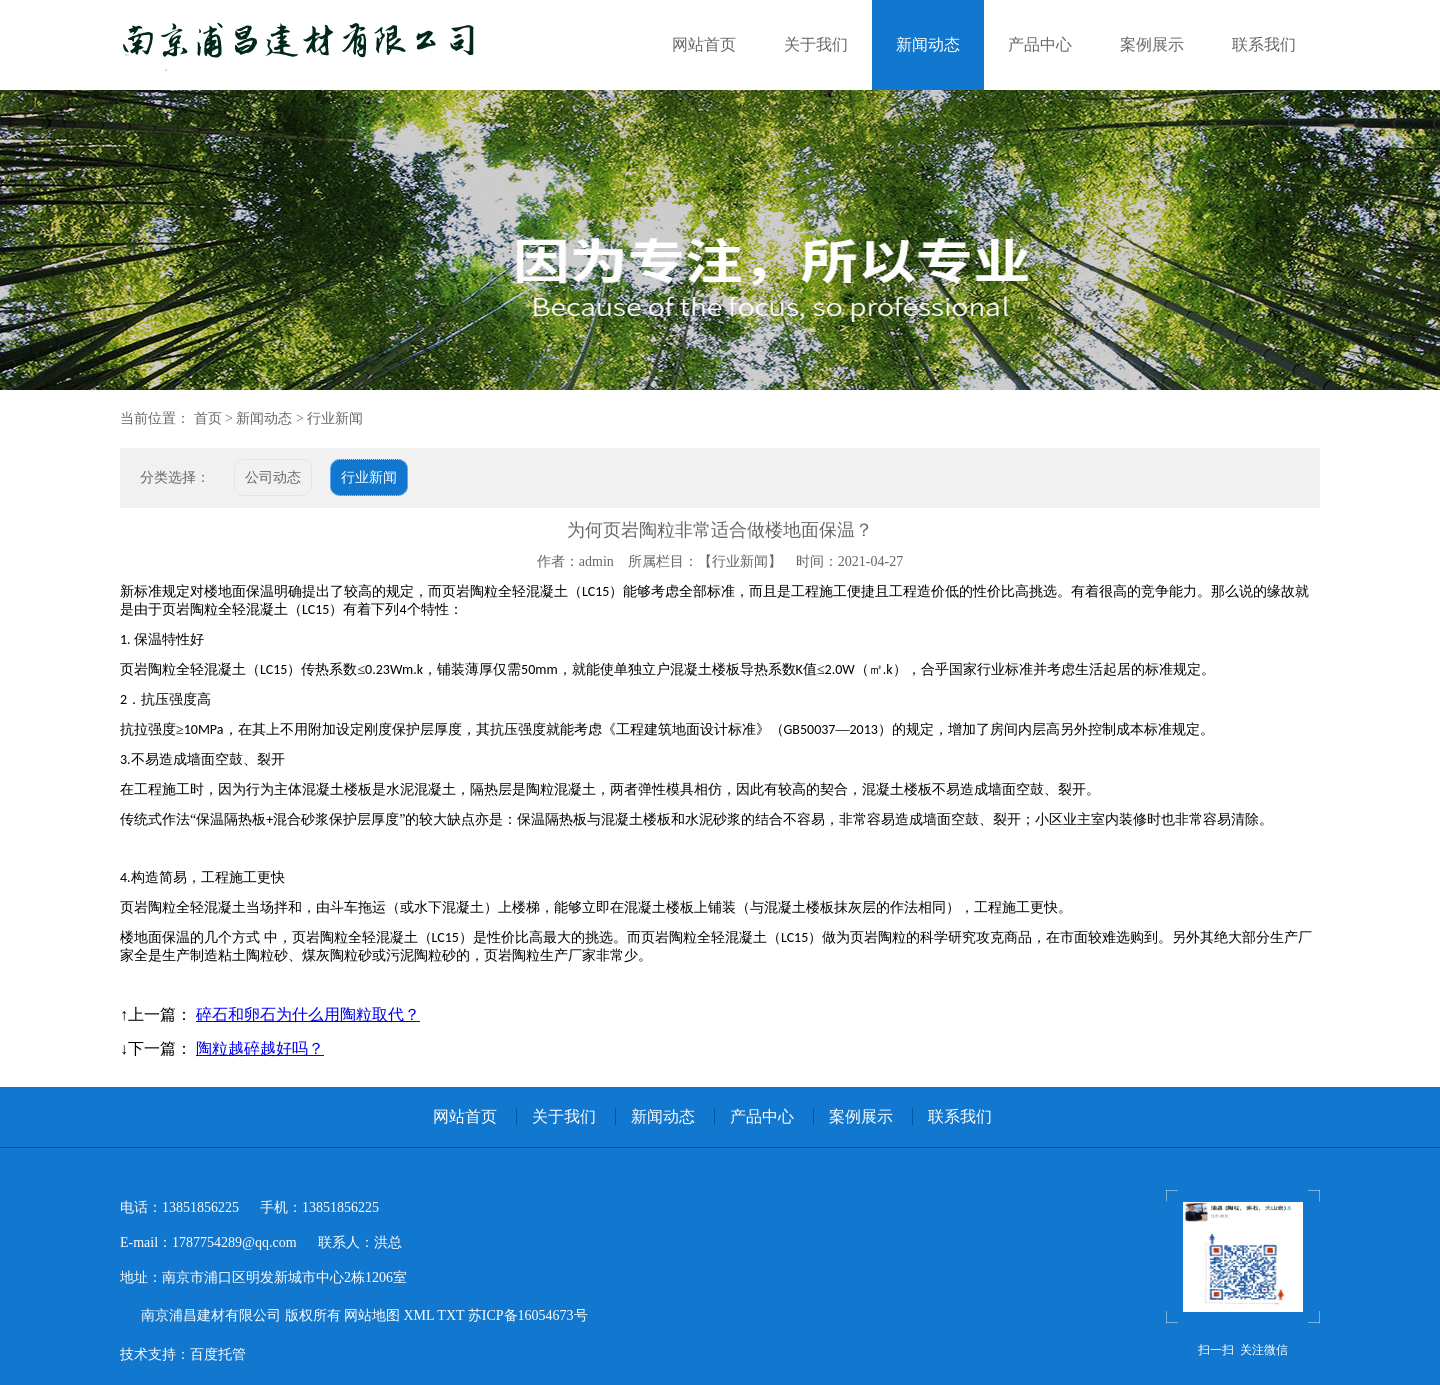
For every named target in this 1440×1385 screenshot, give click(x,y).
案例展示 (1152, 44)
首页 (208, 418)
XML (417, 1315)
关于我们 (816, 44)
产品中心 (1040, 44)
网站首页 (704, 44)
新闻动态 (928, 44)
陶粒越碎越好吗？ (260, 1048)
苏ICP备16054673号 (528, 1315)
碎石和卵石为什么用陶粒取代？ (308, 1014)
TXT (449, 1315)
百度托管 (218, 1354)
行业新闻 (335, 418)
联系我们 (1264, 44)
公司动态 (273, 477)
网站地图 (371, 1315)
